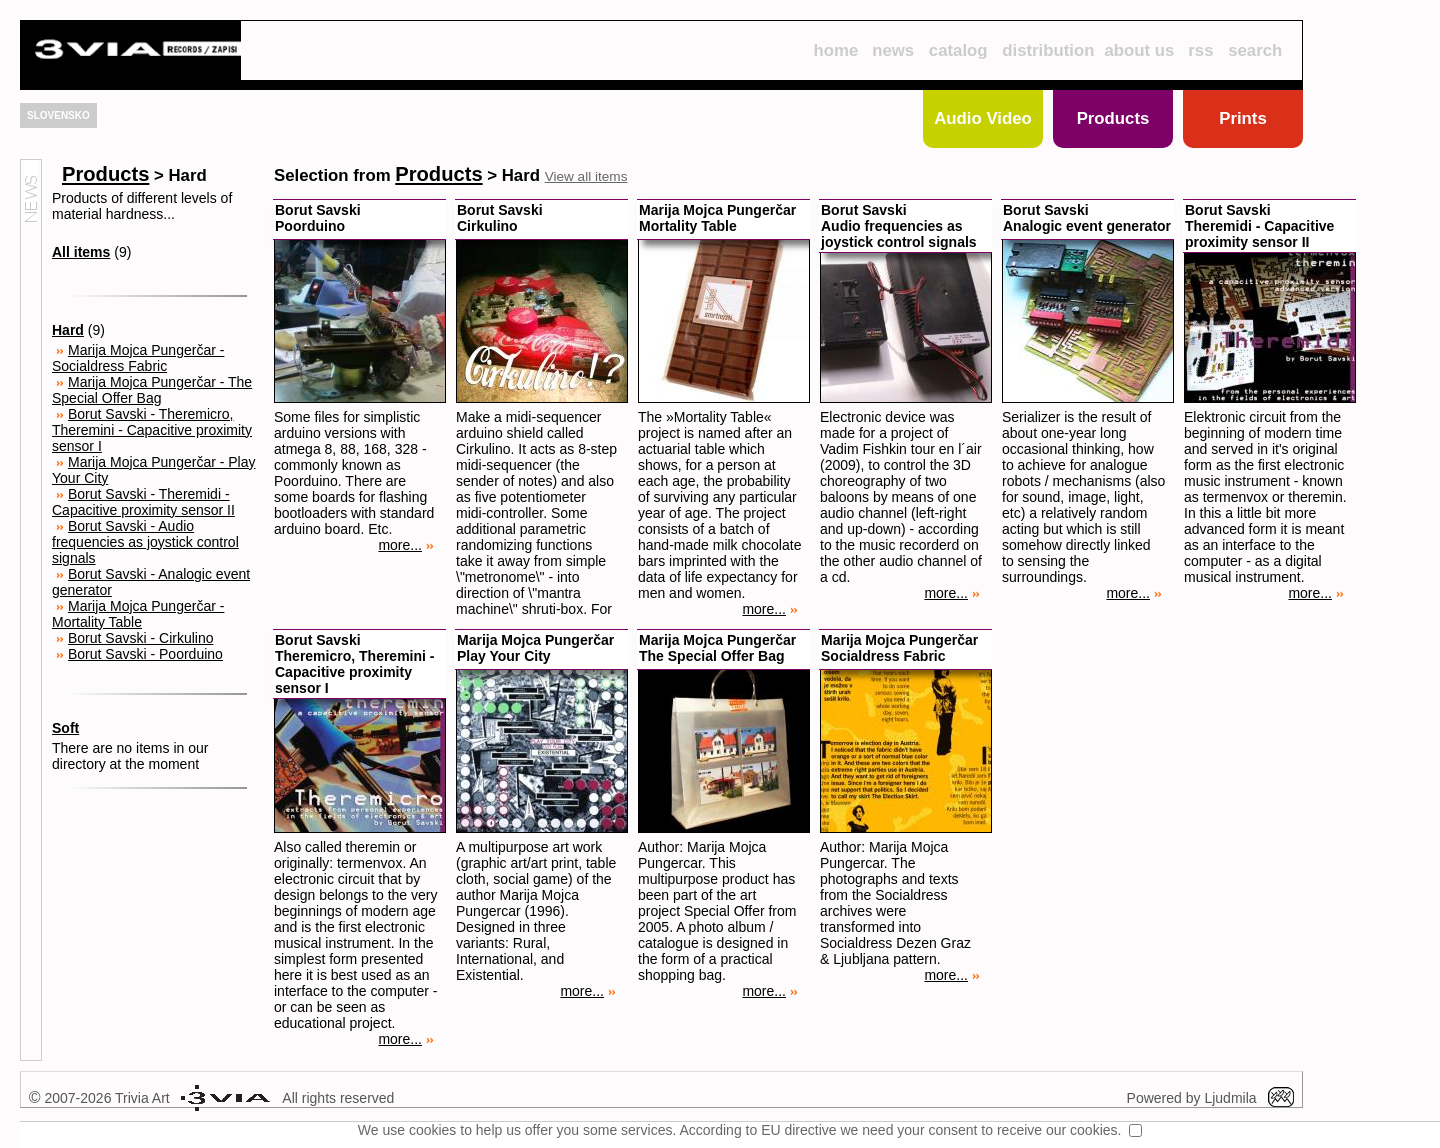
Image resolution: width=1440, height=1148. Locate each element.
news (893, 50)
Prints (1243, 118)
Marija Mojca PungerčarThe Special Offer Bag (717, 648)
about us (1140, 50)
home (835, 50)
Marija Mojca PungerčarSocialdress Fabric (899, 648)
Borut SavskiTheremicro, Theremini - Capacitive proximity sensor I (354, 664)
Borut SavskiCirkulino (500, 218)
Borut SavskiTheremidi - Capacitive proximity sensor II (1259, 226)
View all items (586, 176)
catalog (958, 50)
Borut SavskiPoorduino (318, 218)
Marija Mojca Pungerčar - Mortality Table (138, 614)
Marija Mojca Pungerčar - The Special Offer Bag (152, 390)
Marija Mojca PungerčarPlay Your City (535, 648)
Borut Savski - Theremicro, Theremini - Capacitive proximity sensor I (152, 430)
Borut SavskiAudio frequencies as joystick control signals (899, 226)
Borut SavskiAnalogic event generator (1087, 218)
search (1255, 50)
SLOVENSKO (58, 115)
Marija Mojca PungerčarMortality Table (717, 218)
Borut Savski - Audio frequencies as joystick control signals (145, 542)
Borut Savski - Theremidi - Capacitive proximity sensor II (143, 502)
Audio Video (983, 118)
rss (1200, 50)
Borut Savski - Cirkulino (141, 638)
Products (1113, 118)
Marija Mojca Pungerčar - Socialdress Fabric (138, 358)
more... (406, 545)
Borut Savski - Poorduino (145, 654)
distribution (1048, 50)
